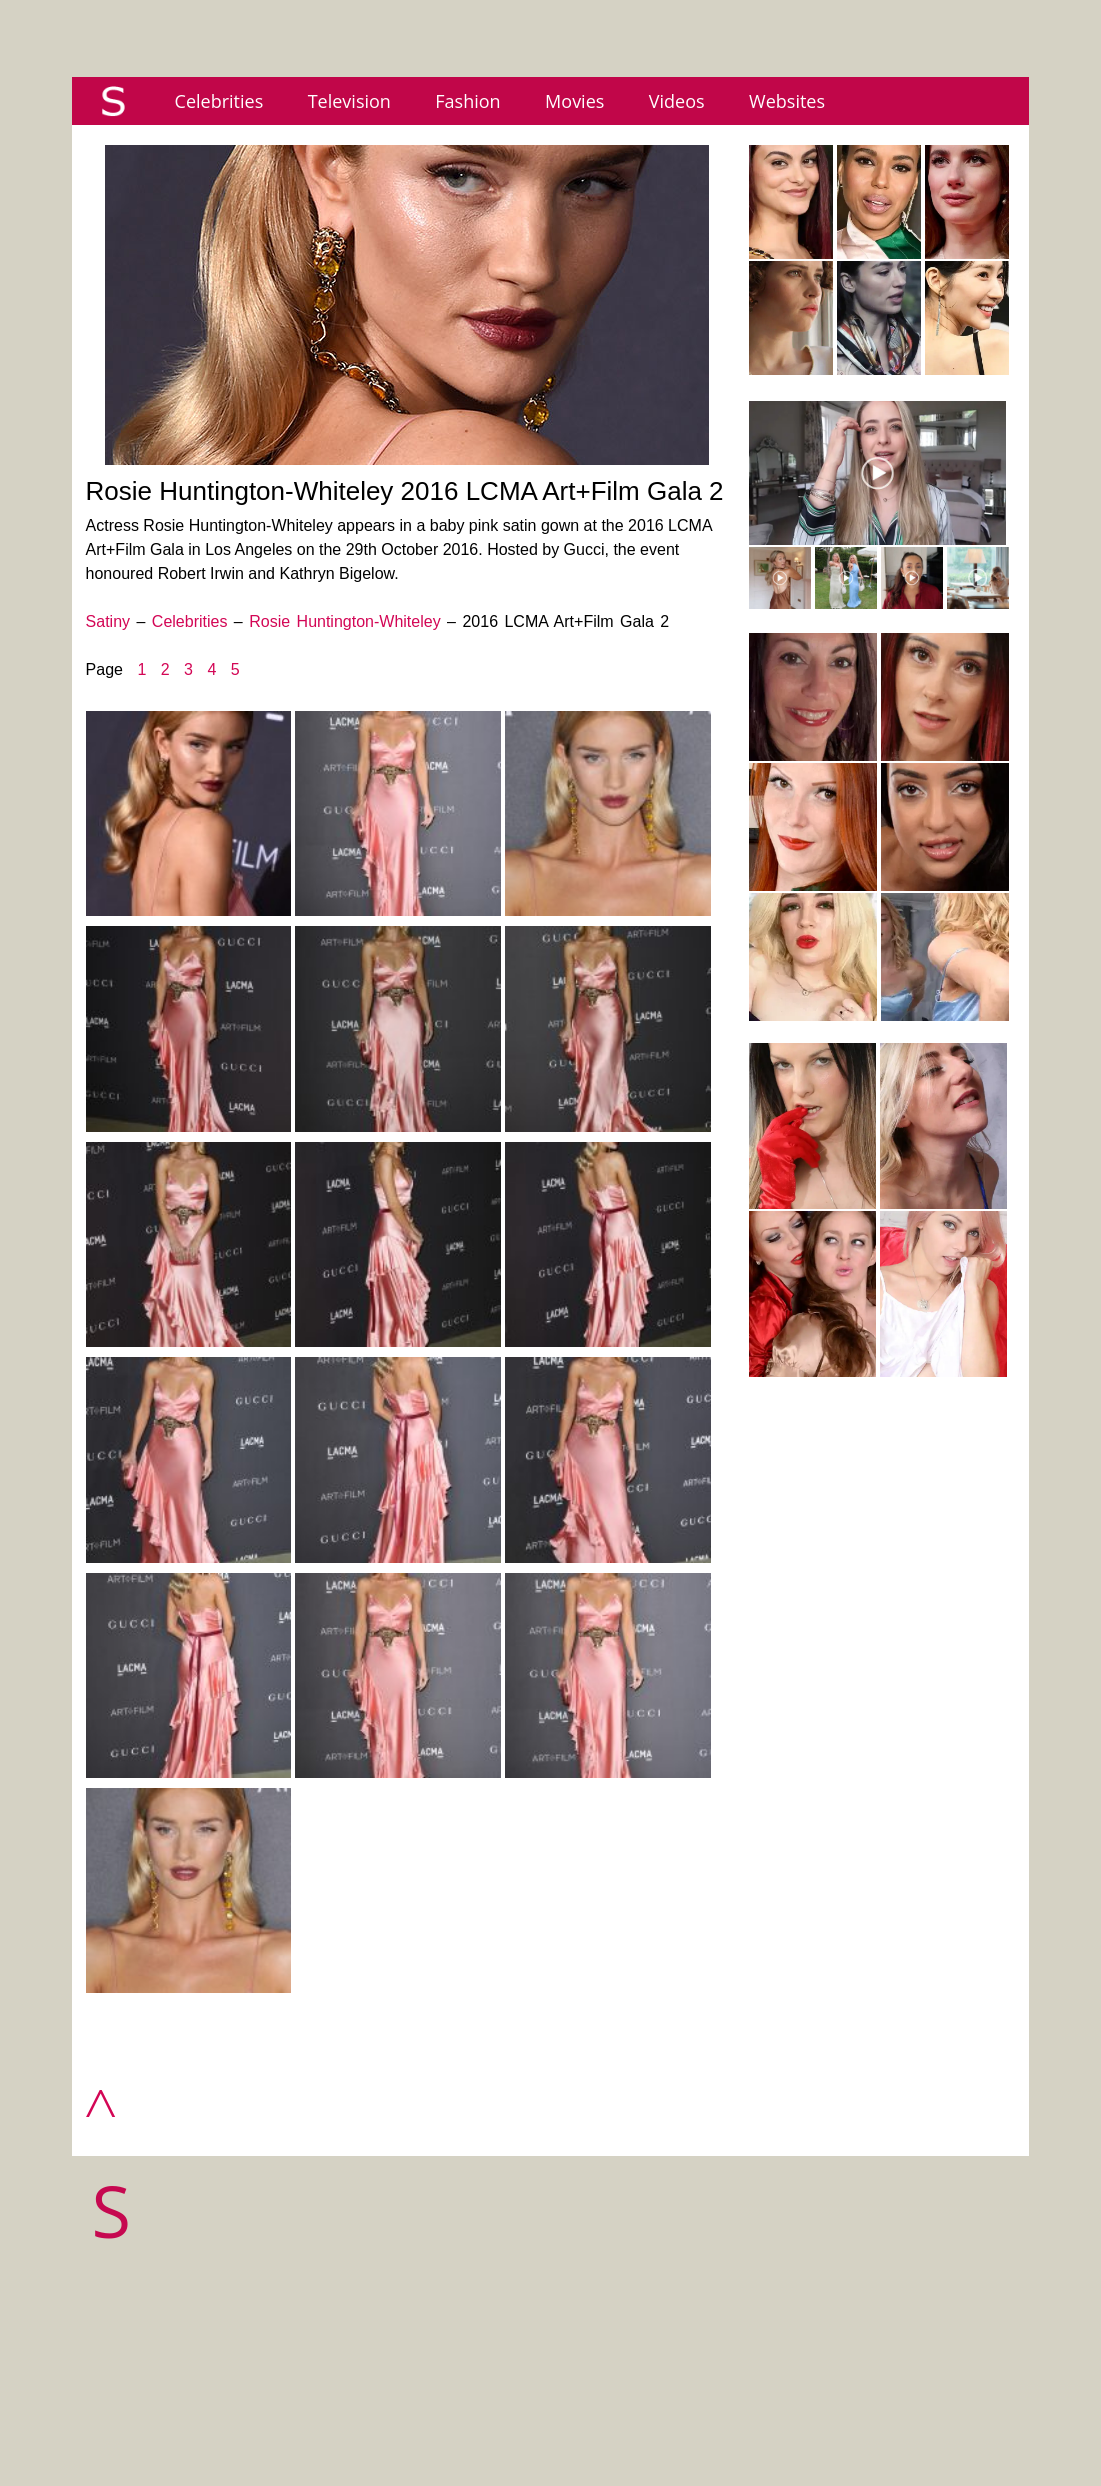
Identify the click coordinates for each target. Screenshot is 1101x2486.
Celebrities (219, 101)
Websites (787, 101)
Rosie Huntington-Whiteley (344, 621)
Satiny (108, 621)
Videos (677, 101)
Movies (574, 101)
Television (349, 101)
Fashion (467, 101)
